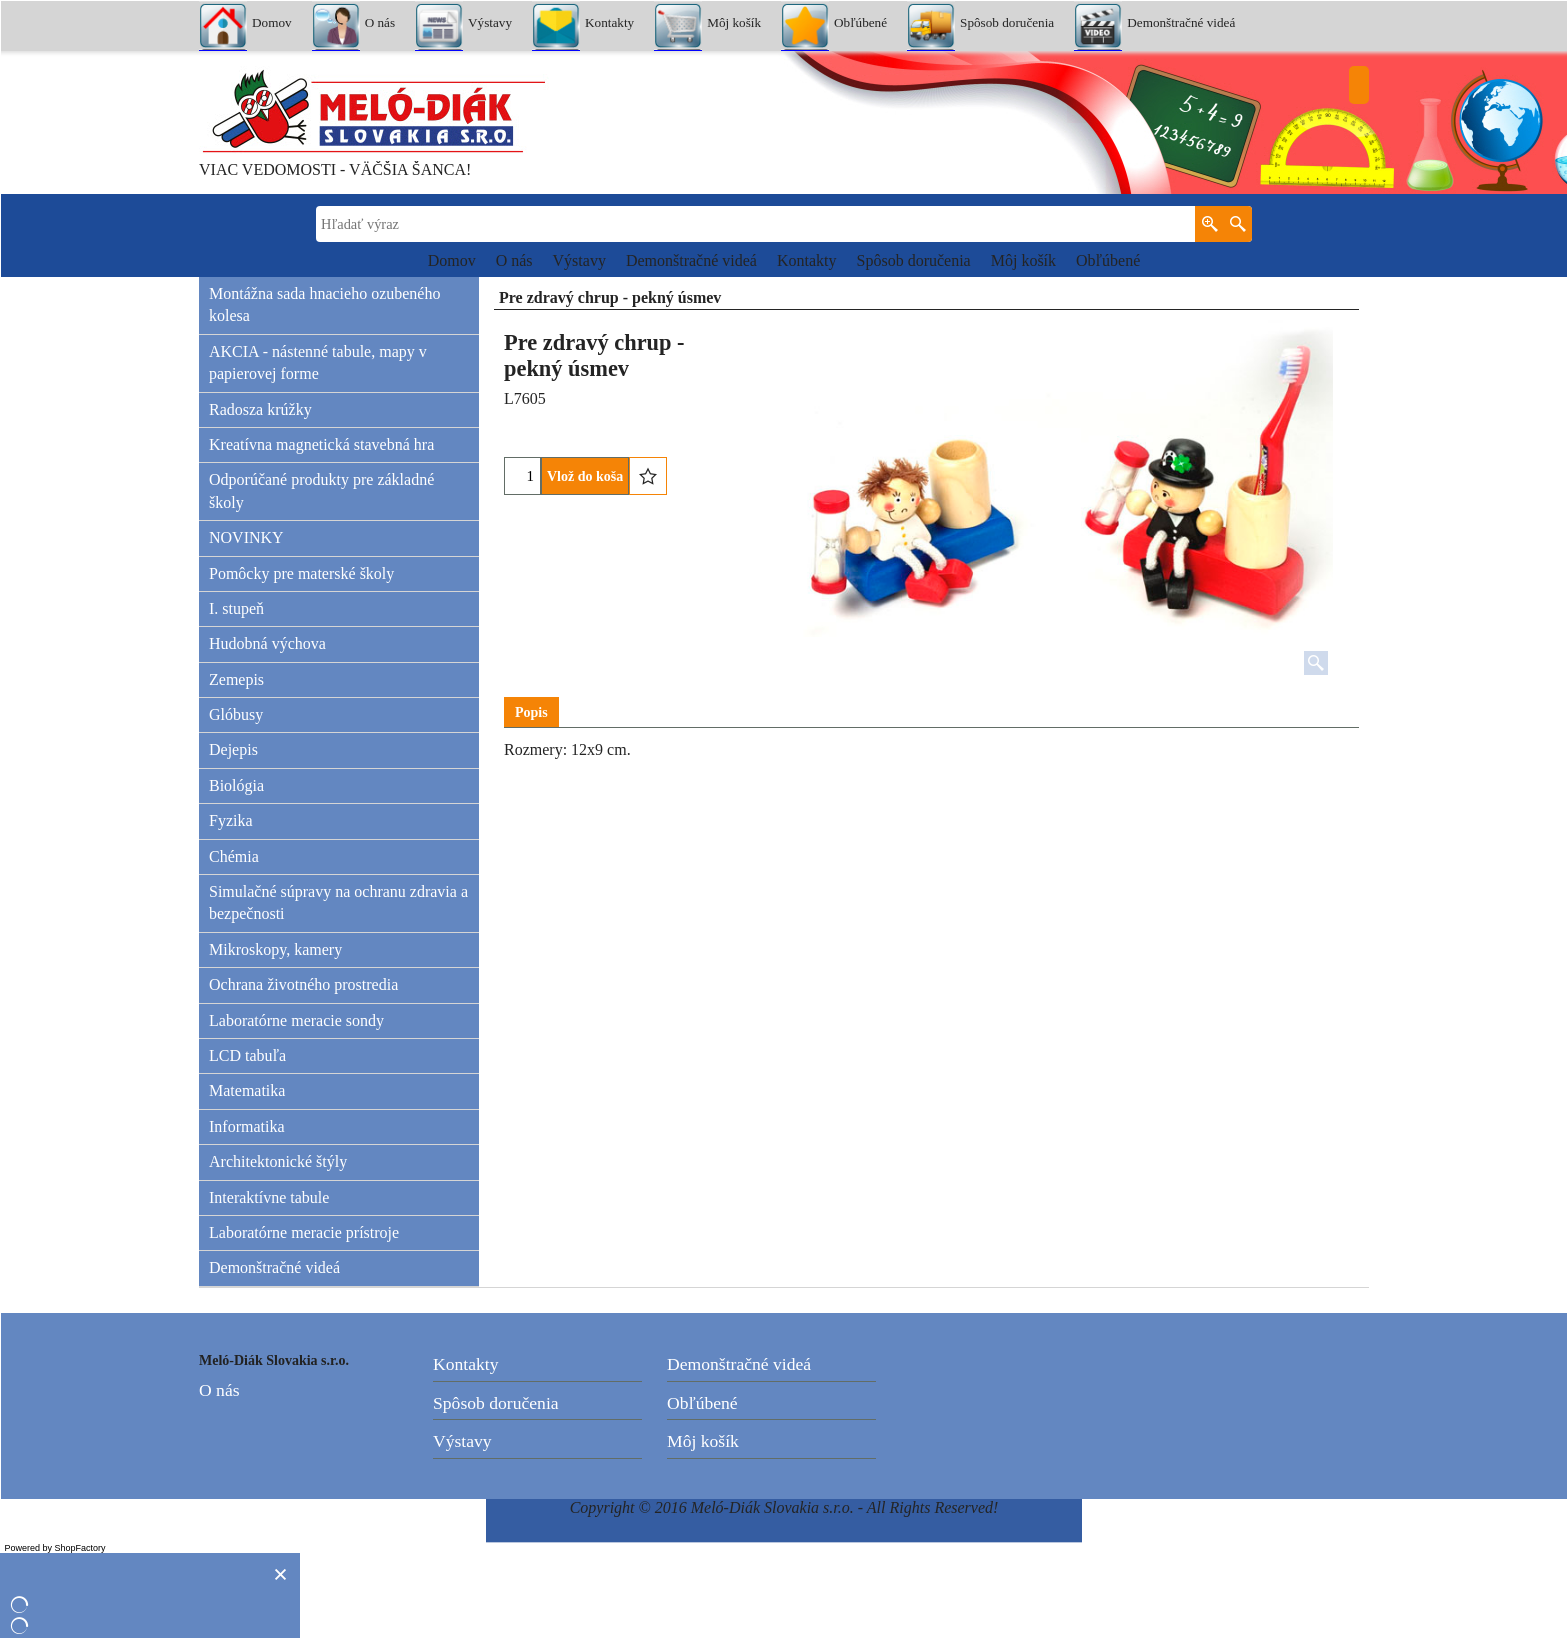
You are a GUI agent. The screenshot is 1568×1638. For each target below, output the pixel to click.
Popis (531, 712)
